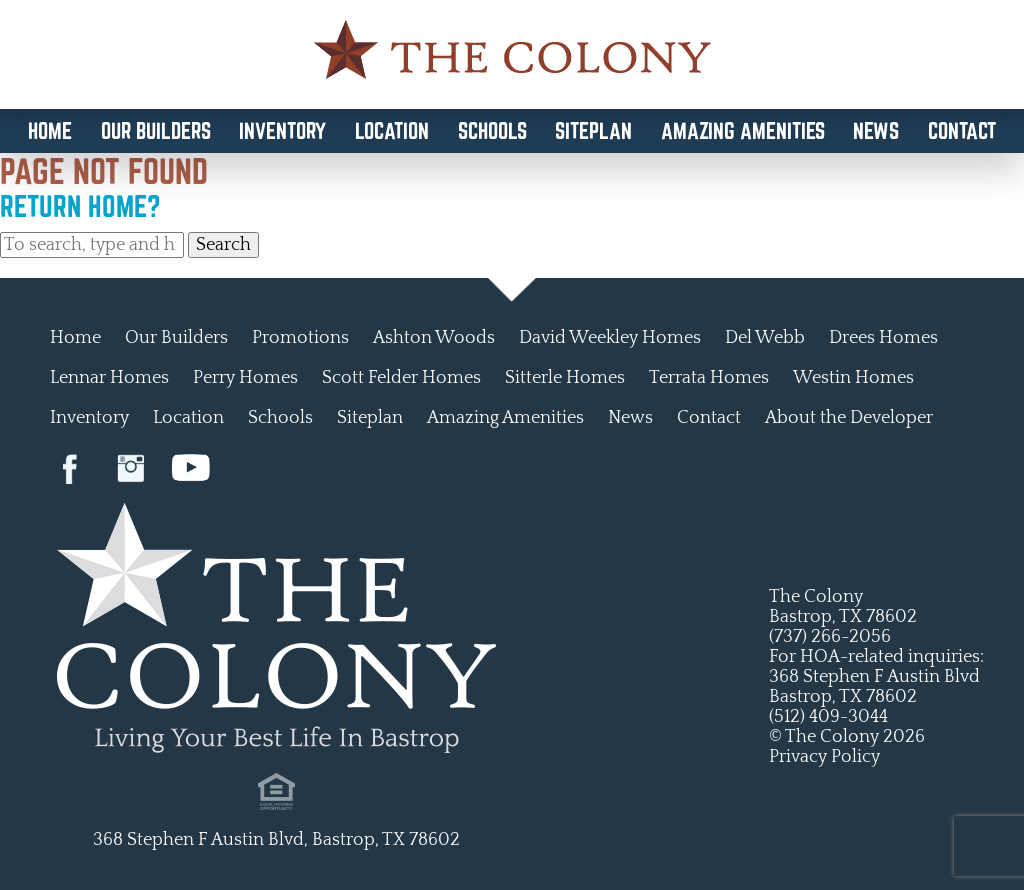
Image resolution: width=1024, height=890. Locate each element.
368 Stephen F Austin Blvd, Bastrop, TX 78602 (276, 840)
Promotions (300, 338)
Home (50, 131)
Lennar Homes (109, 378)
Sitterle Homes (565, 378)
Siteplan (593, 131)
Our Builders (156, 131)
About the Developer (849, 418)
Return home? (80, 206)
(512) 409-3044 (828, 717)
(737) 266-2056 (830, 637)
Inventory (282, 131)
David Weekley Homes (610, 338)
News (876, 131)
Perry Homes (245, 378)
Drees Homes (883, 338)
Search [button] (223, 245)
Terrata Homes (709, 378)
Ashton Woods (434, 338)
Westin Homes (853, 378)
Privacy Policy (824, 757)
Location (392, 131)
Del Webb (765, 338)
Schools (492, 131)
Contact (962, 131)
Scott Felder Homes (401, 378)
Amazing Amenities (743, 131)
